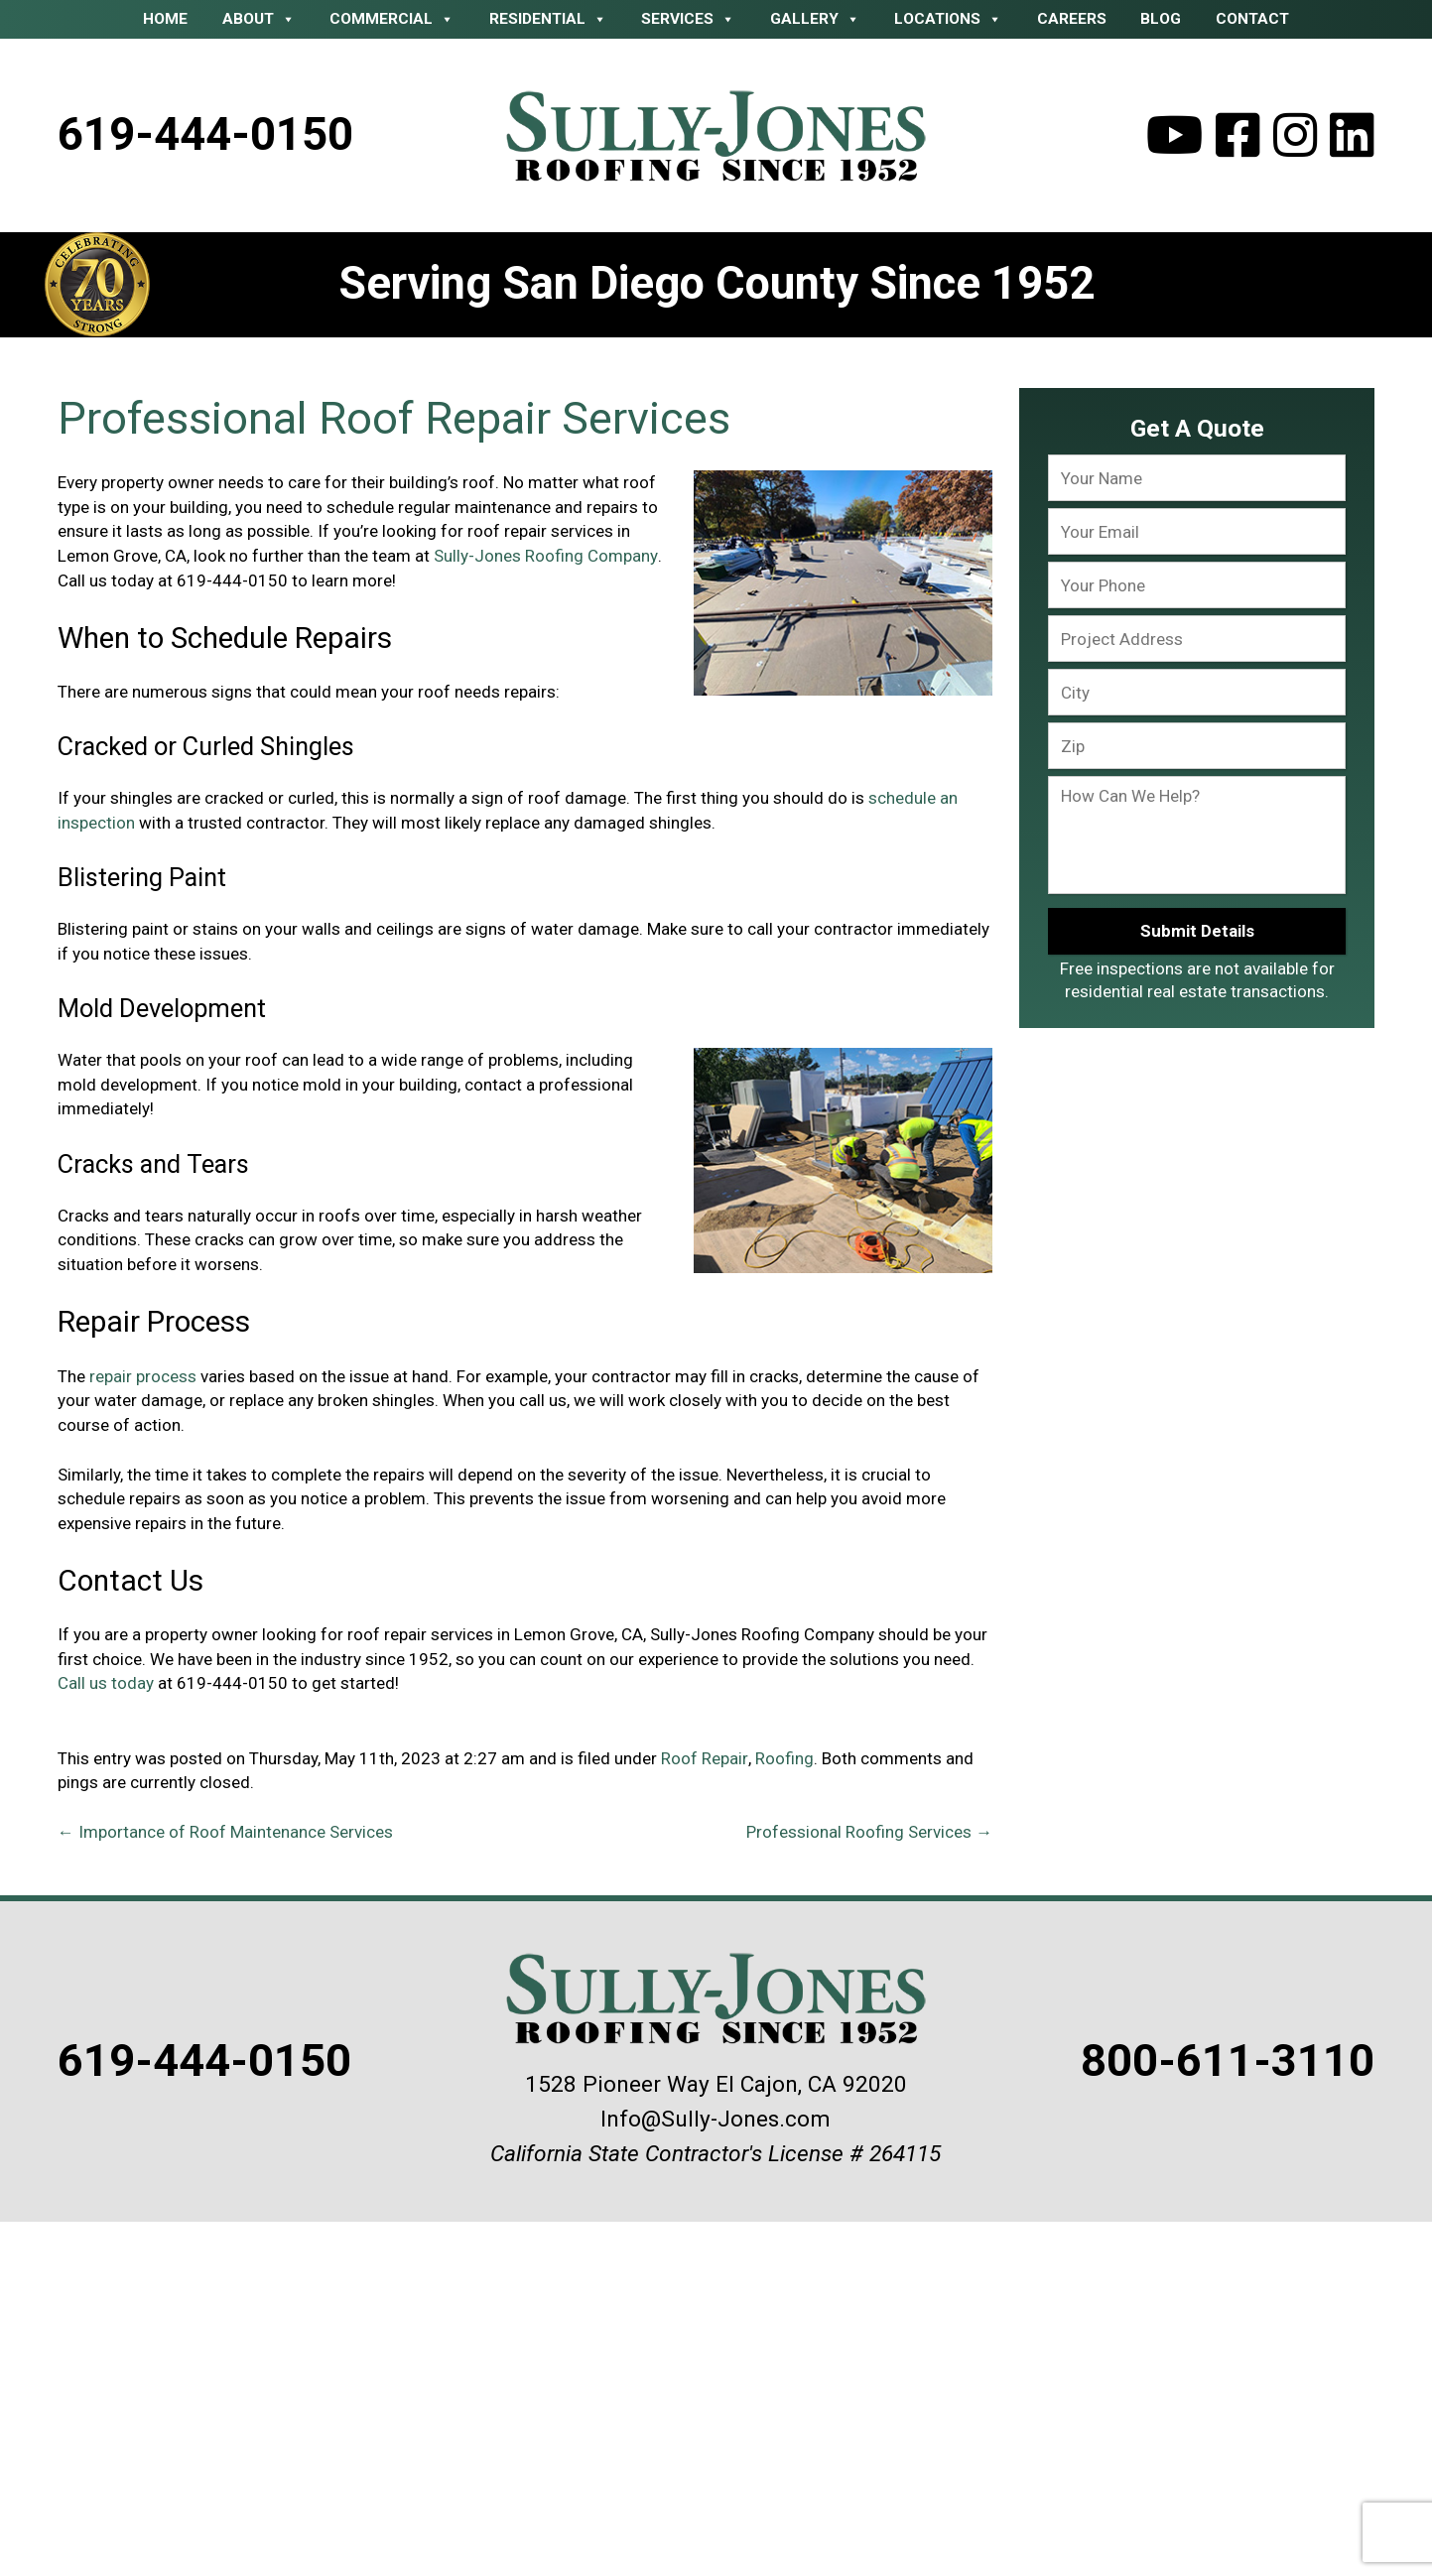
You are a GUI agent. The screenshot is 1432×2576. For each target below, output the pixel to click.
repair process (140, 1376)
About (259, 19)
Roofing (783, 1758)
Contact (1252, 19)
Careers (1072, 19)
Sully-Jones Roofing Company (545, 556)
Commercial (392, 19)
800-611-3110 (1226, 2061)
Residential (548, 19)
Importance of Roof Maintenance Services (225, 1833)
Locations (948, 19)
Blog (1160, 19)
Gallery (815, 19)
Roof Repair (704, 1758)
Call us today (106, 1683)
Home (165, 19)
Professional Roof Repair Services (394, 418)
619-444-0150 (205, 134)
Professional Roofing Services (869, 1833)
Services (688, 19)
